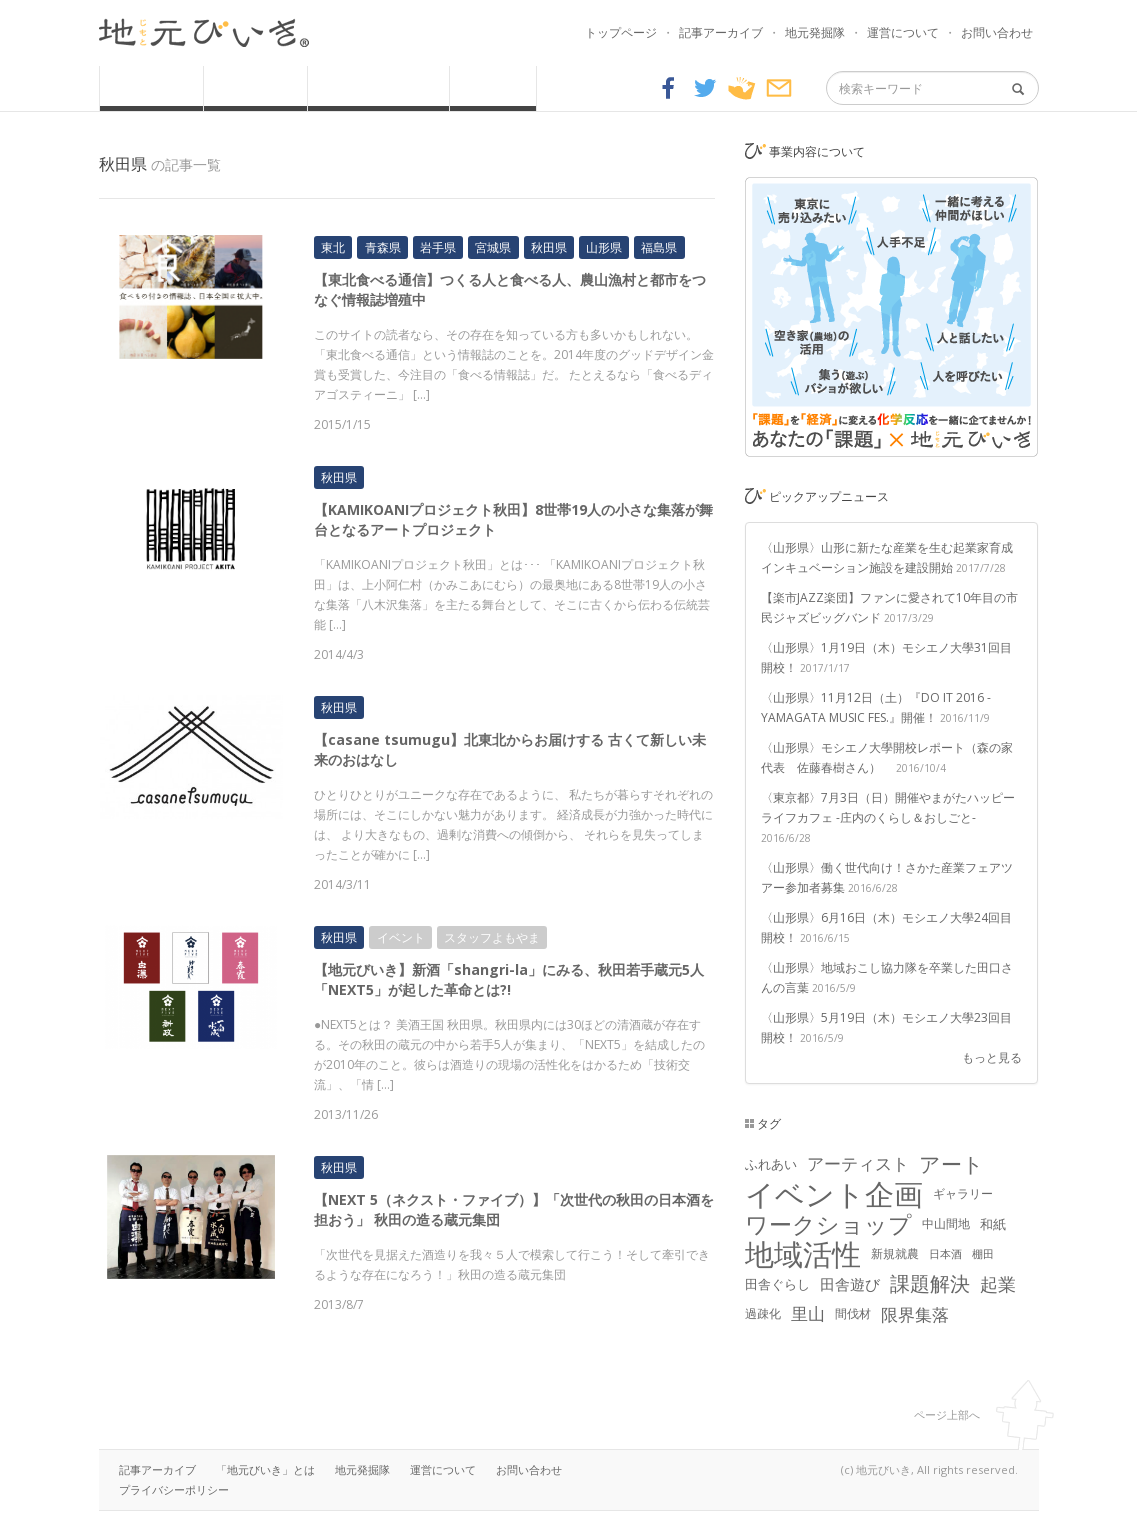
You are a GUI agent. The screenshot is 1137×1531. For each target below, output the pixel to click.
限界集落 (915, 1314)
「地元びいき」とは (265, 1469)
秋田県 (549, 247)
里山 (808, 1313)
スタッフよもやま (492, 937)
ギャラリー (963, 1193)
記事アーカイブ (721, 32)
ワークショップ (828, 1224)
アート (951, 1164)
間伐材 (853, 1313)
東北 (333, 247)
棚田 (983, 1254)
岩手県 (438, 247)
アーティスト (858, 1163)
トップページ (621, 32)
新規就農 (895, 1253)
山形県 (604, 247)
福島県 (659, 247)
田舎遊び (850, 1284)
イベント (401, 937)
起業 (998, 1284)
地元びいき (204, 32)
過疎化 (763, 1313)
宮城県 (493, 247)
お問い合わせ (997, 32)
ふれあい (771, 1164)
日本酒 (945, 1254)
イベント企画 (834, 1194)
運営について (903, 32)
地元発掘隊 (815, 32)
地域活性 (803, 1254)
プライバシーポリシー (174, 1489)
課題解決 (930, 1283)
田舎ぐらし (777, 1284)
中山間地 (946, 1223)
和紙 (993, 1224)
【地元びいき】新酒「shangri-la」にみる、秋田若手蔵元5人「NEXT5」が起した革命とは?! (509, 979)
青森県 (383, 247)
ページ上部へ (947, 1414)
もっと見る (992, 1057)
